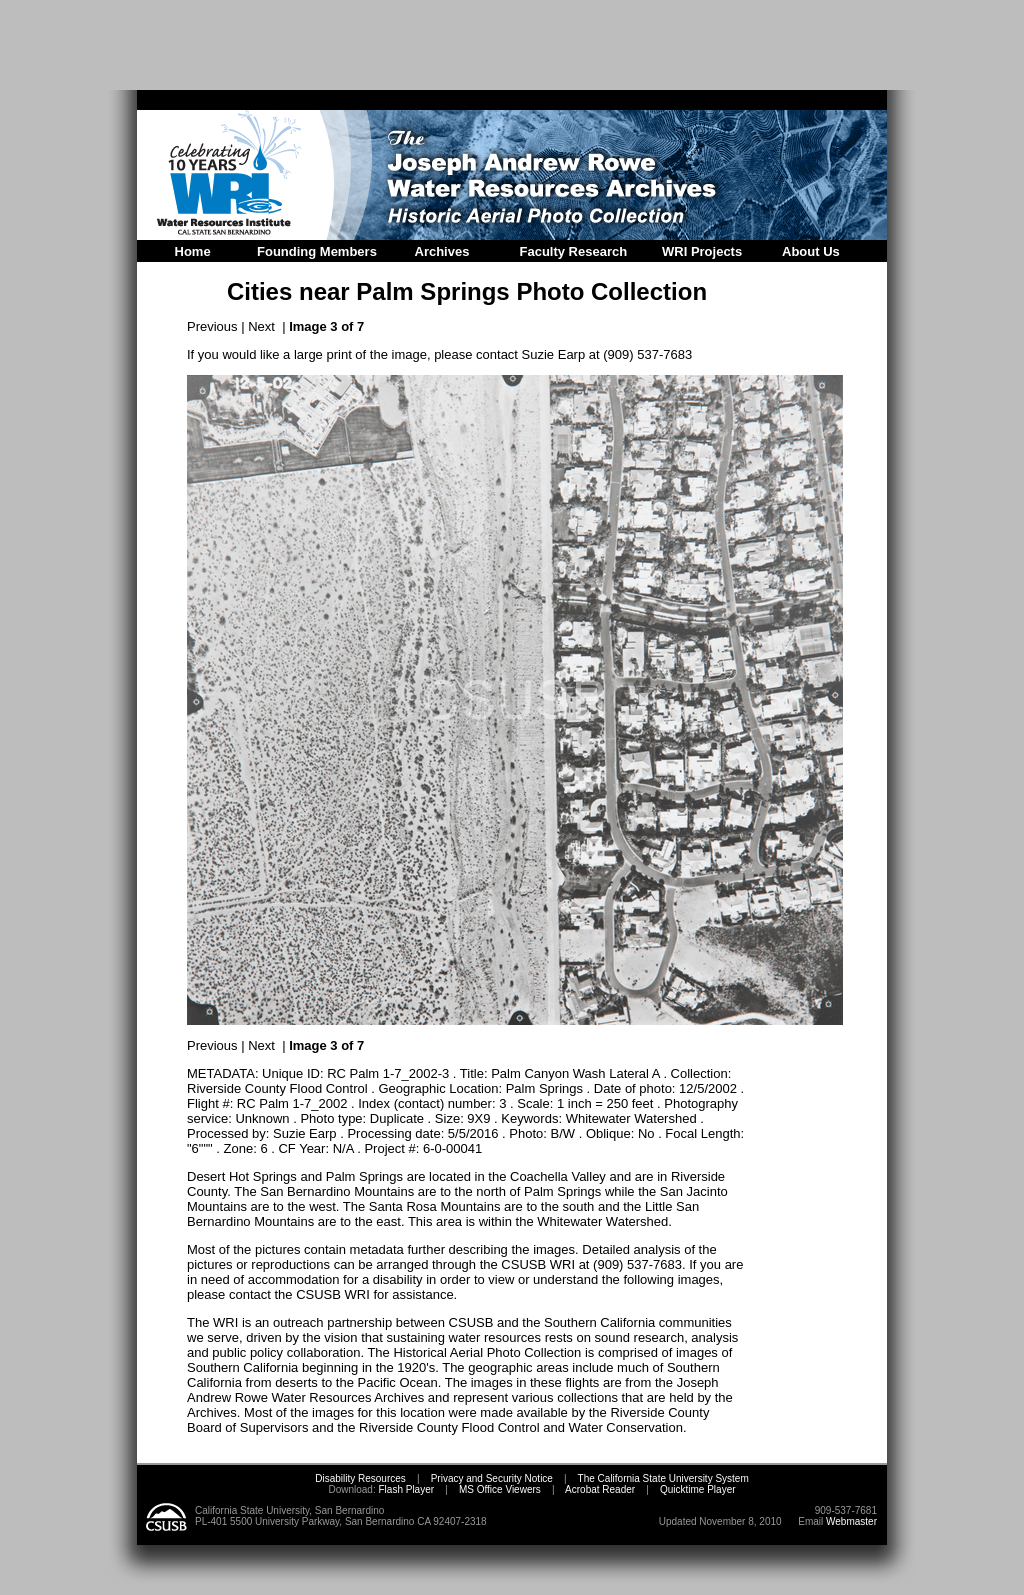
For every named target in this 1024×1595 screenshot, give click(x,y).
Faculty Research (574, 251)
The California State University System (663, 1478)
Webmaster (851, 1521)
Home (193, 251)
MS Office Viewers (500, 1489)
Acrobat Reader (600, 1489)
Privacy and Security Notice (492, 1478)
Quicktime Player (698, 1489)
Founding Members (317, 251)
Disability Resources (360, 1478)
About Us (811, 251)
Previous (212, 326)
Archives (442, 251)
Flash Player (405, 1489)
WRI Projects (702, 251)
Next (261, 326)
